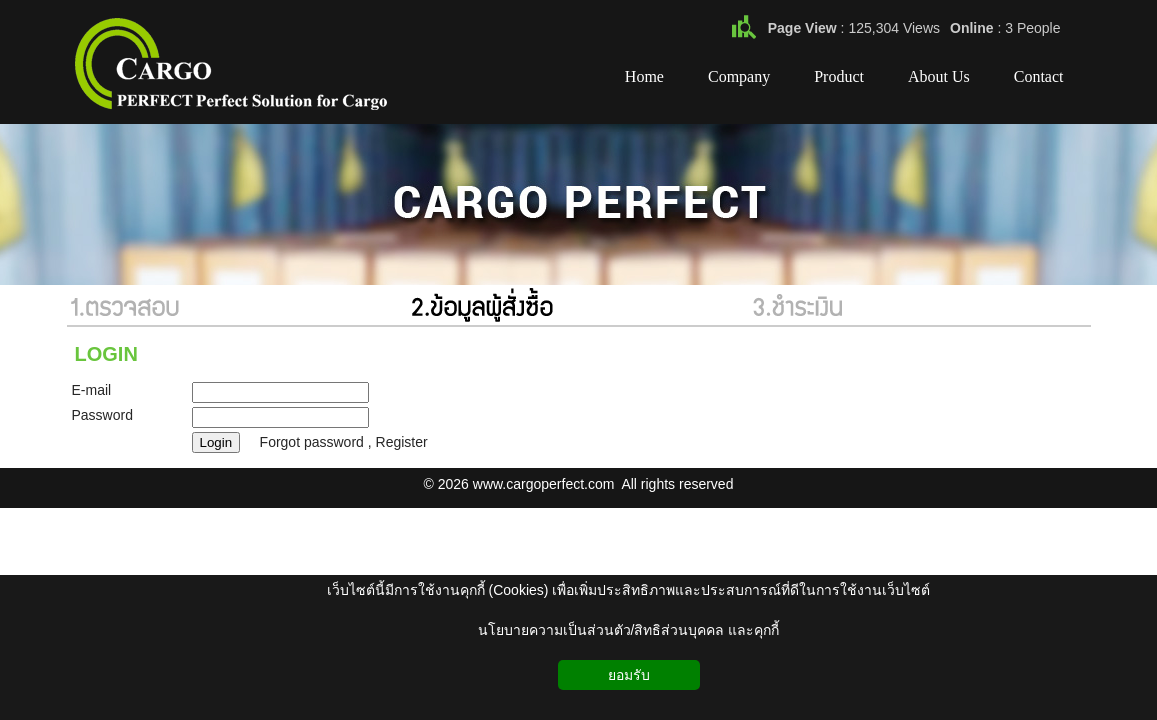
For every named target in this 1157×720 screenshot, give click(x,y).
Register (402, 442)
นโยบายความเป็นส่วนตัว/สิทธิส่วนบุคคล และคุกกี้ (629, 630)
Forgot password (312, 442)
